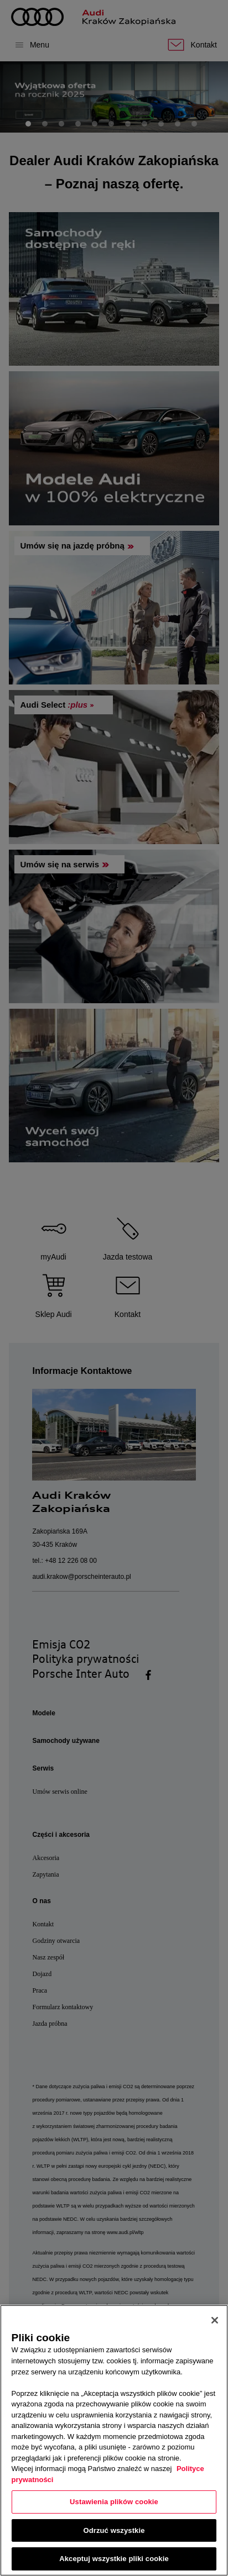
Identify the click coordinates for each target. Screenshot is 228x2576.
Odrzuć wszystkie (113, 2530)
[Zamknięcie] (215, 2320)
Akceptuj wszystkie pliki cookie (114, 2558)
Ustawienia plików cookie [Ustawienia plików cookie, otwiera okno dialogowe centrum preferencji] (114, 2502)
